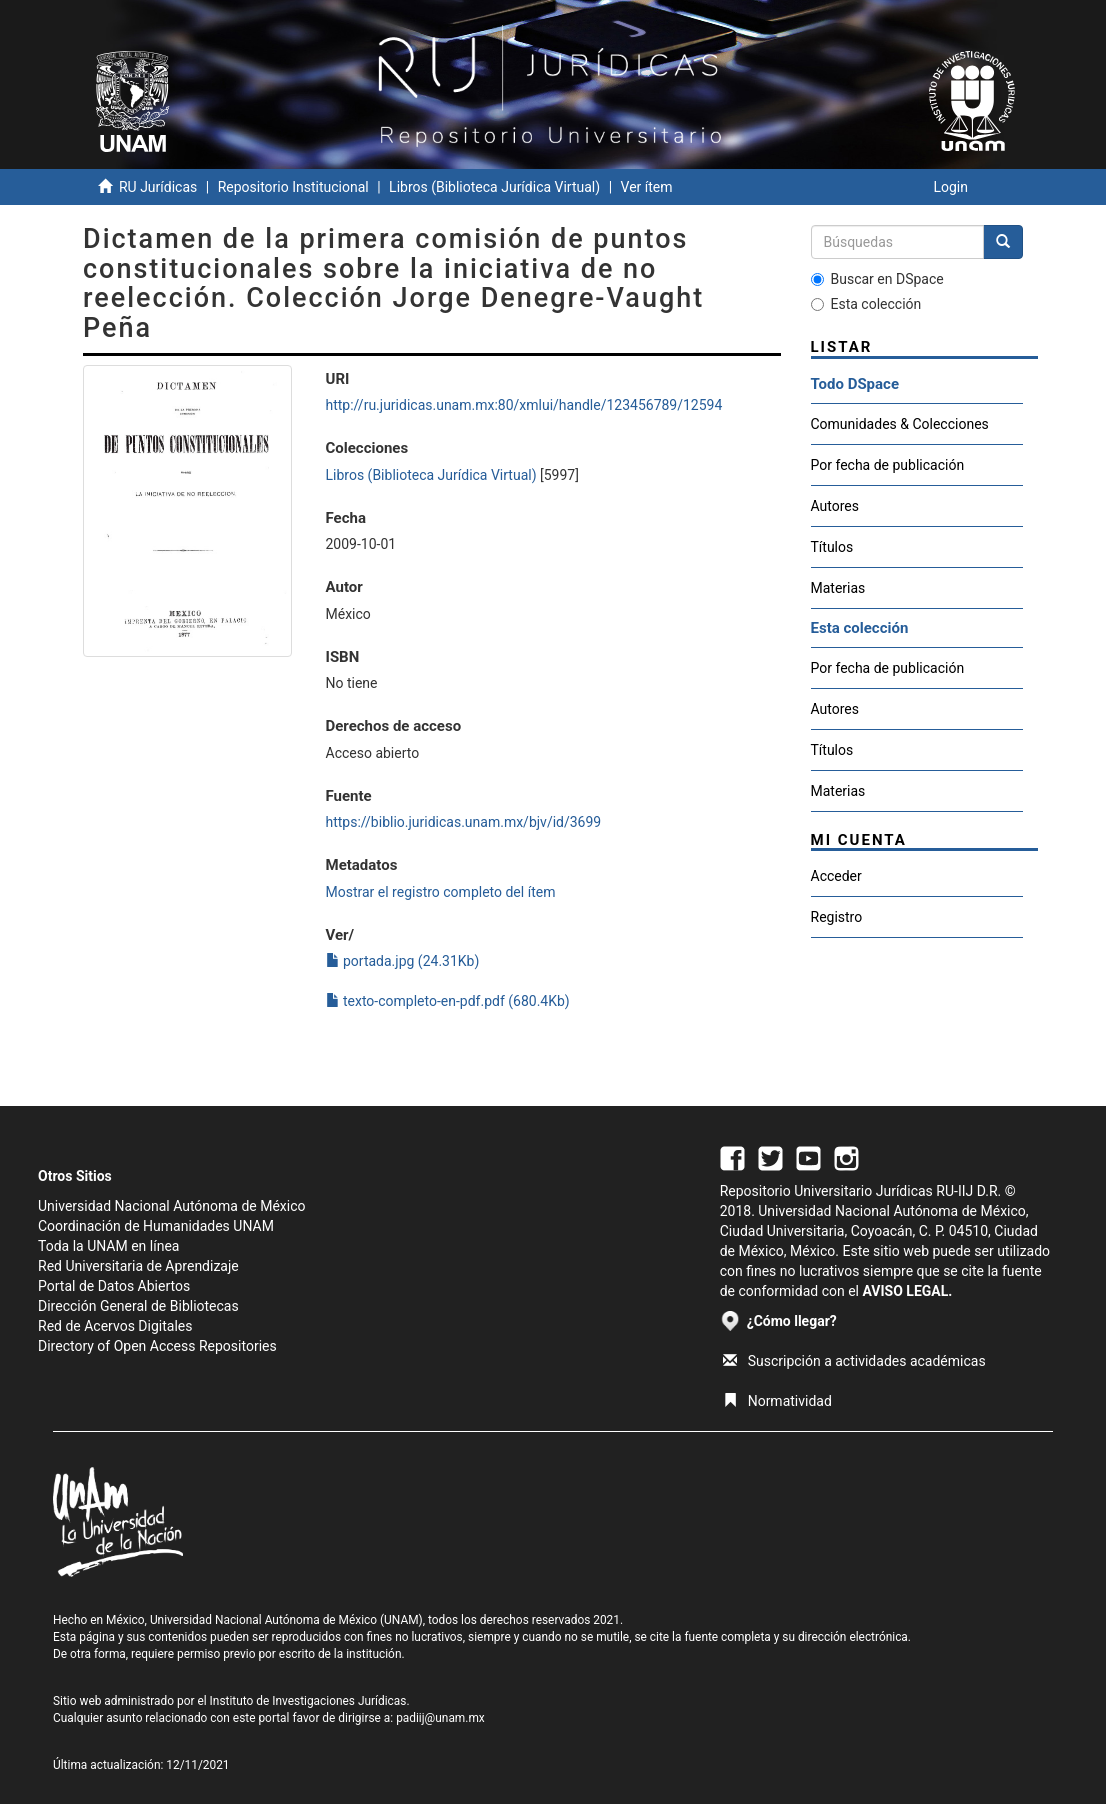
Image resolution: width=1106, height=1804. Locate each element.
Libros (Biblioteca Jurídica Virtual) (494, 187)
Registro (837, 917)
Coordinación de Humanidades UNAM (156, 1226)
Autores (835, 506)
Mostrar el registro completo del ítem (441, 892)
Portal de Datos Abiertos (114, 1286)
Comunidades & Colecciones (900, 424)
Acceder (836, 876)
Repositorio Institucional (293, 187)
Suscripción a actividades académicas (854, 1361)
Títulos (832, 547)
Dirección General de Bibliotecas (138, 1306)
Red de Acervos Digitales (115, 1326)
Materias (838, 588)
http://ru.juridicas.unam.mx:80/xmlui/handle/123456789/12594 (524, 405)
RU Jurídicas (158, 187)
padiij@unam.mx (440, 1718)
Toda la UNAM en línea (108, 1246)
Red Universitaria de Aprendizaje (138, 1266)
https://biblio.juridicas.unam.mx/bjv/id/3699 (464, 822)
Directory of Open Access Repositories (157, 1346)
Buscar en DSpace (877, 279)
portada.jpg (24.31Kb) (403, 961)
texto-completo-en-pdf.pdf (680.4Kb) (448, 1001)
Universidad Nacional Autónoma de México (172, 1206)
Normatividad (777, 1401)
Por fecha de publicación (888, 465)
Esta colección (866, 304)
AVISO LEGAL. (907, 1291)
